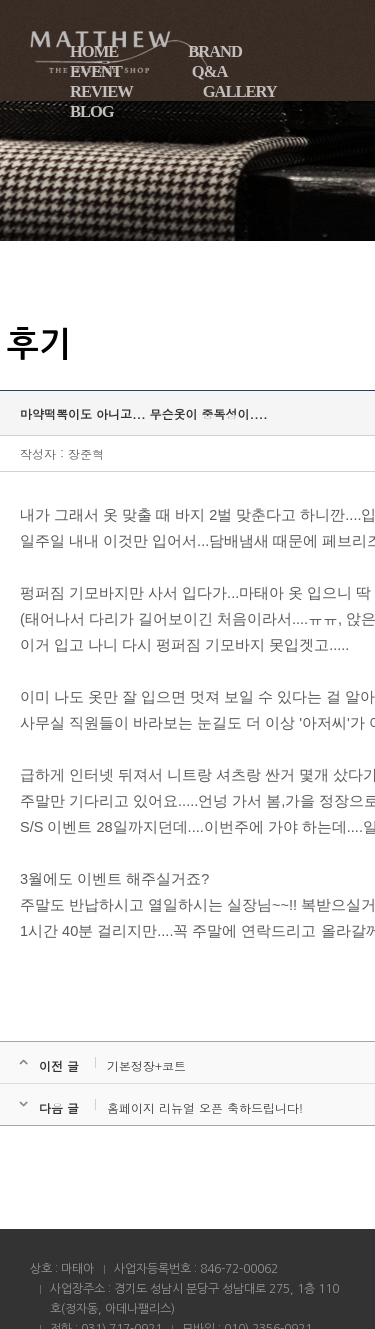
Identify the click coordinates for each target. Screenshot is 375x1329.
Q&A (210, 71)
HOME (94, 51)
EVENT (96, 71)
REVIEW (101, 91)
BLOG (92, 111)
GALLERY (240, 91)
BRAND (215, 51)
